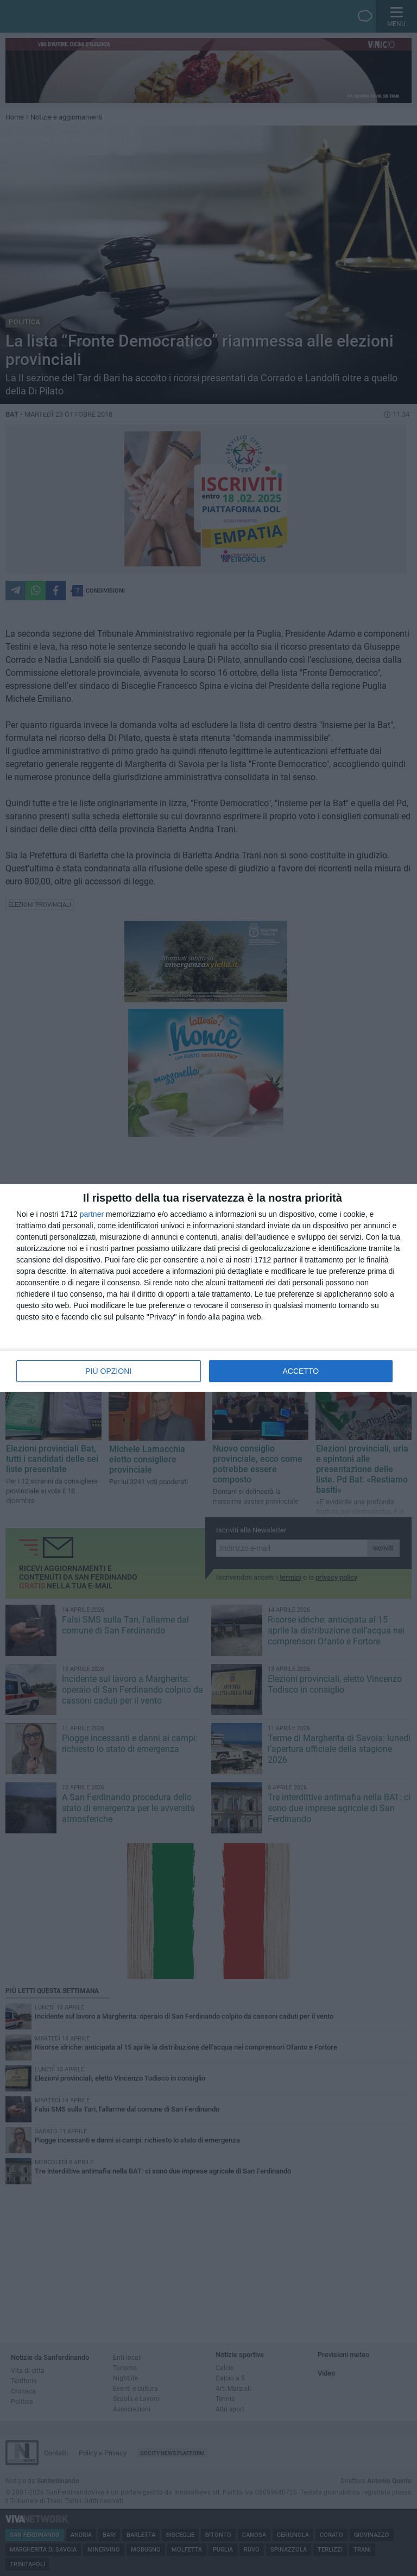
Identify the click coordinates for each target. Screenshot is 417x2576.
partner (92, 1214)
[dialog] (208, 1288)
